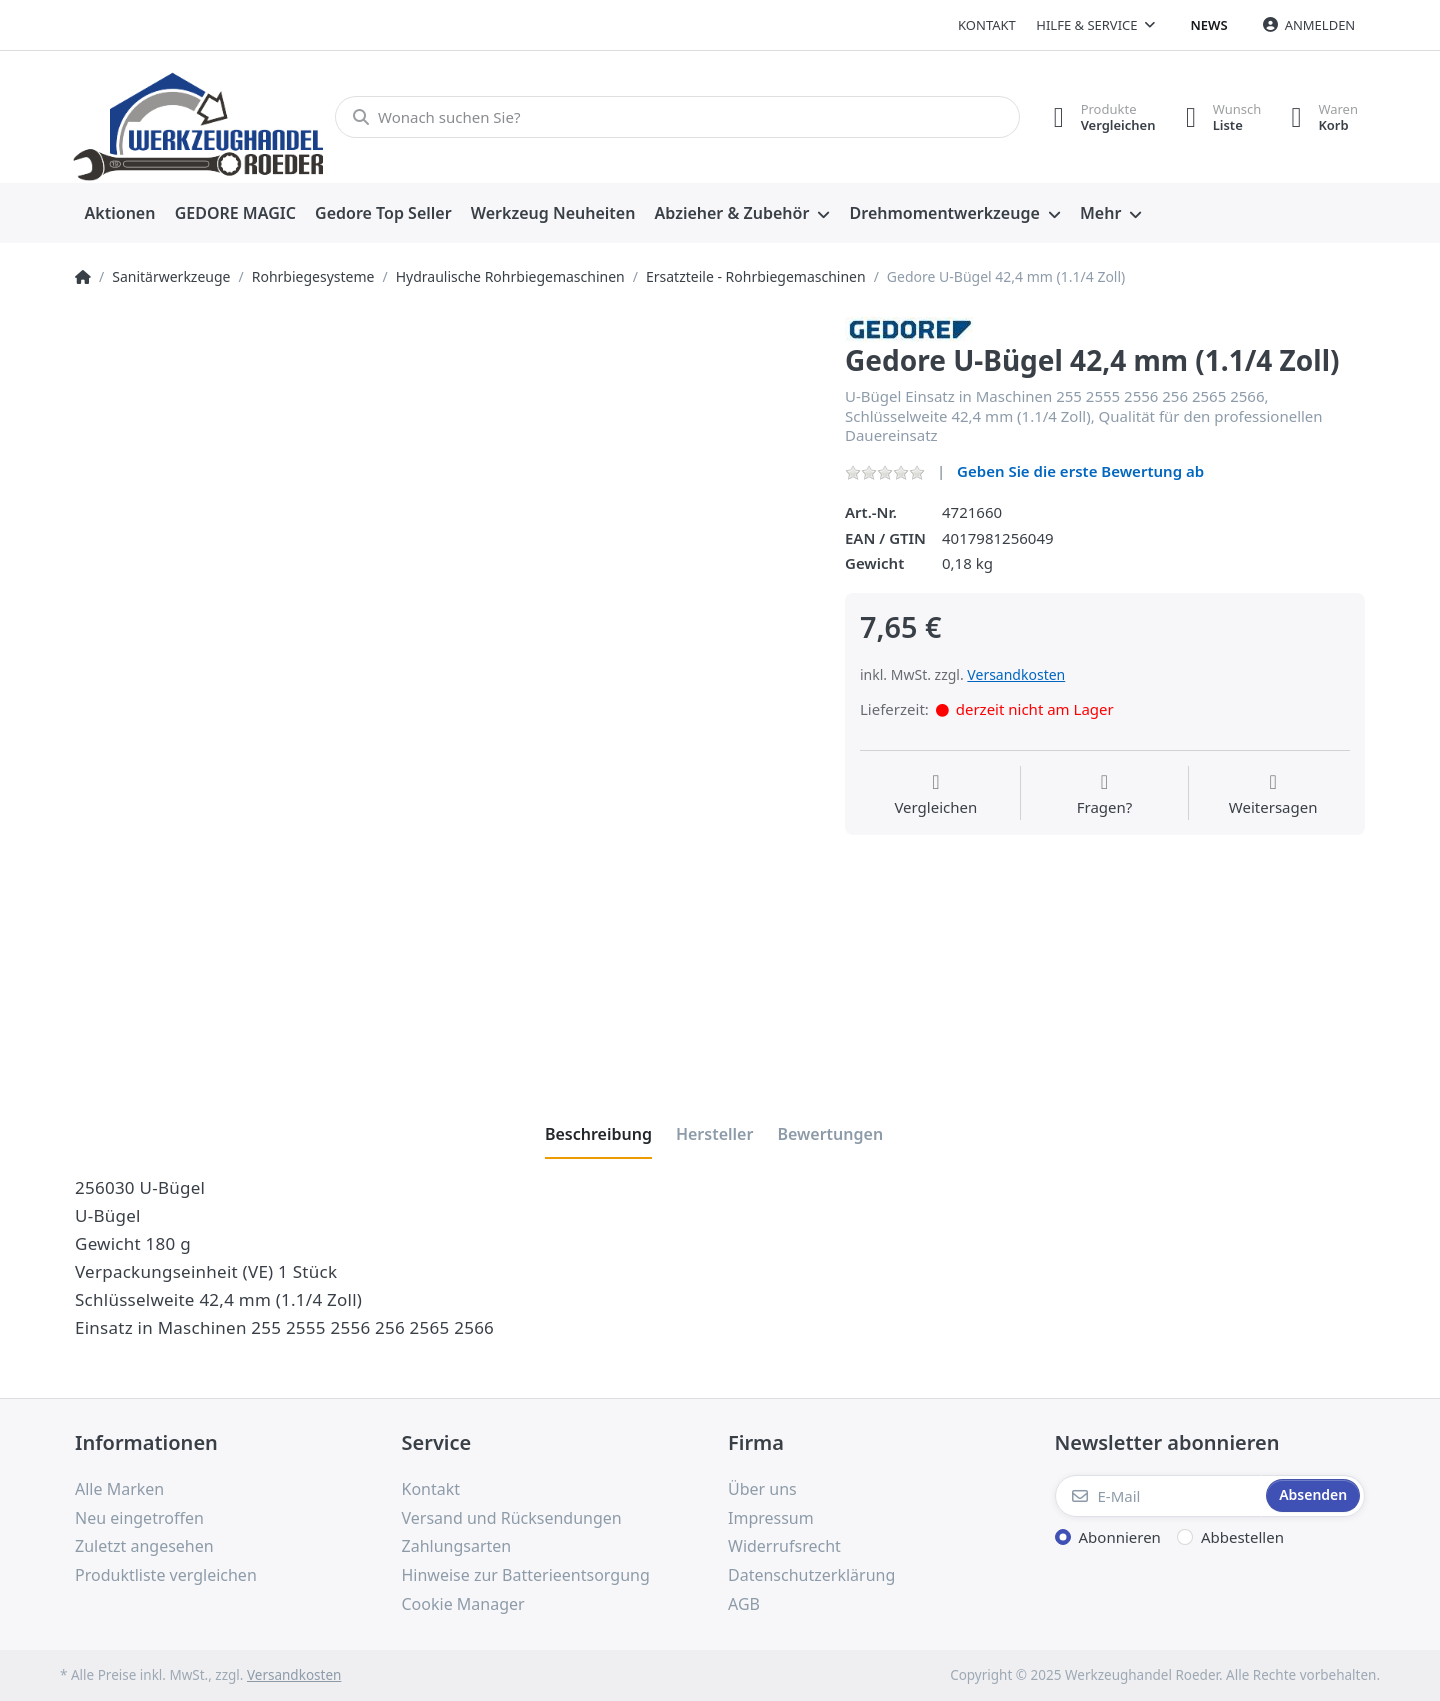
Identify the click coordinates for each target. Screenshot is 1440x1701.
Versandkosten (1016, 674)
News (1209, 25)
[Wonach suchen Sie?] (677, 117)
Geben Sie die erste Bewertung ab (1080, 471)
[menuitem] (120, 214)
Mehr (1100, 213)
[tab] (598, 1134)
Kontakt (987, 25)
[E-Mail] (1159, 1496)
